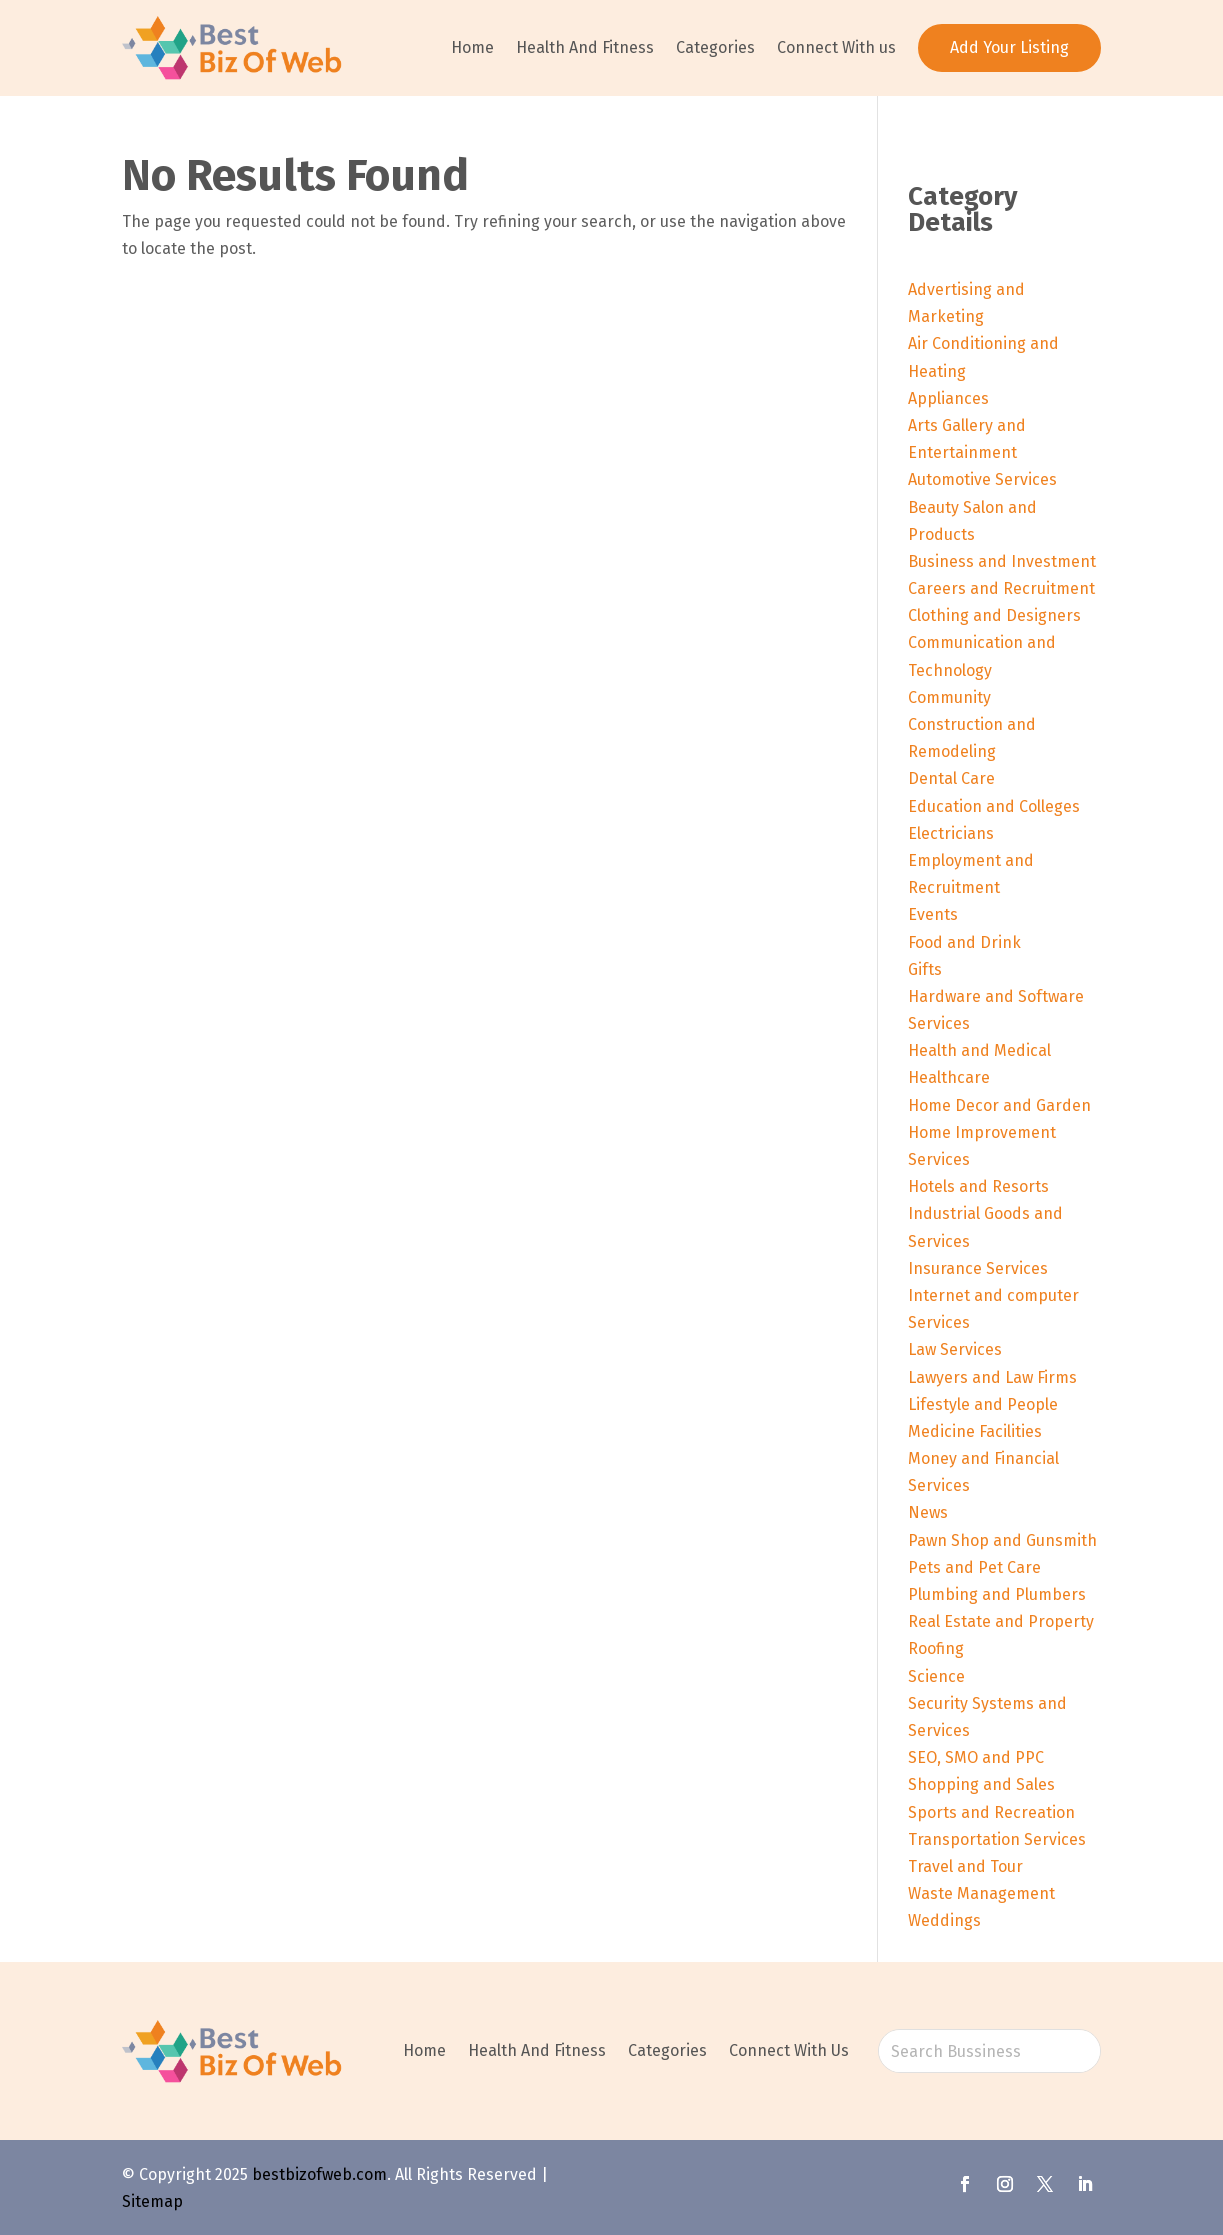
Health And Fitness (585, 47)
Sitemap (152, 2201)
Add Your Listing (1009, 47)
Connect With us (836, 47)
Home (472, 47)
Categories (715, 47)
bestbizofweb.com (319, 2174)
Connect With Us (789, 2050)
